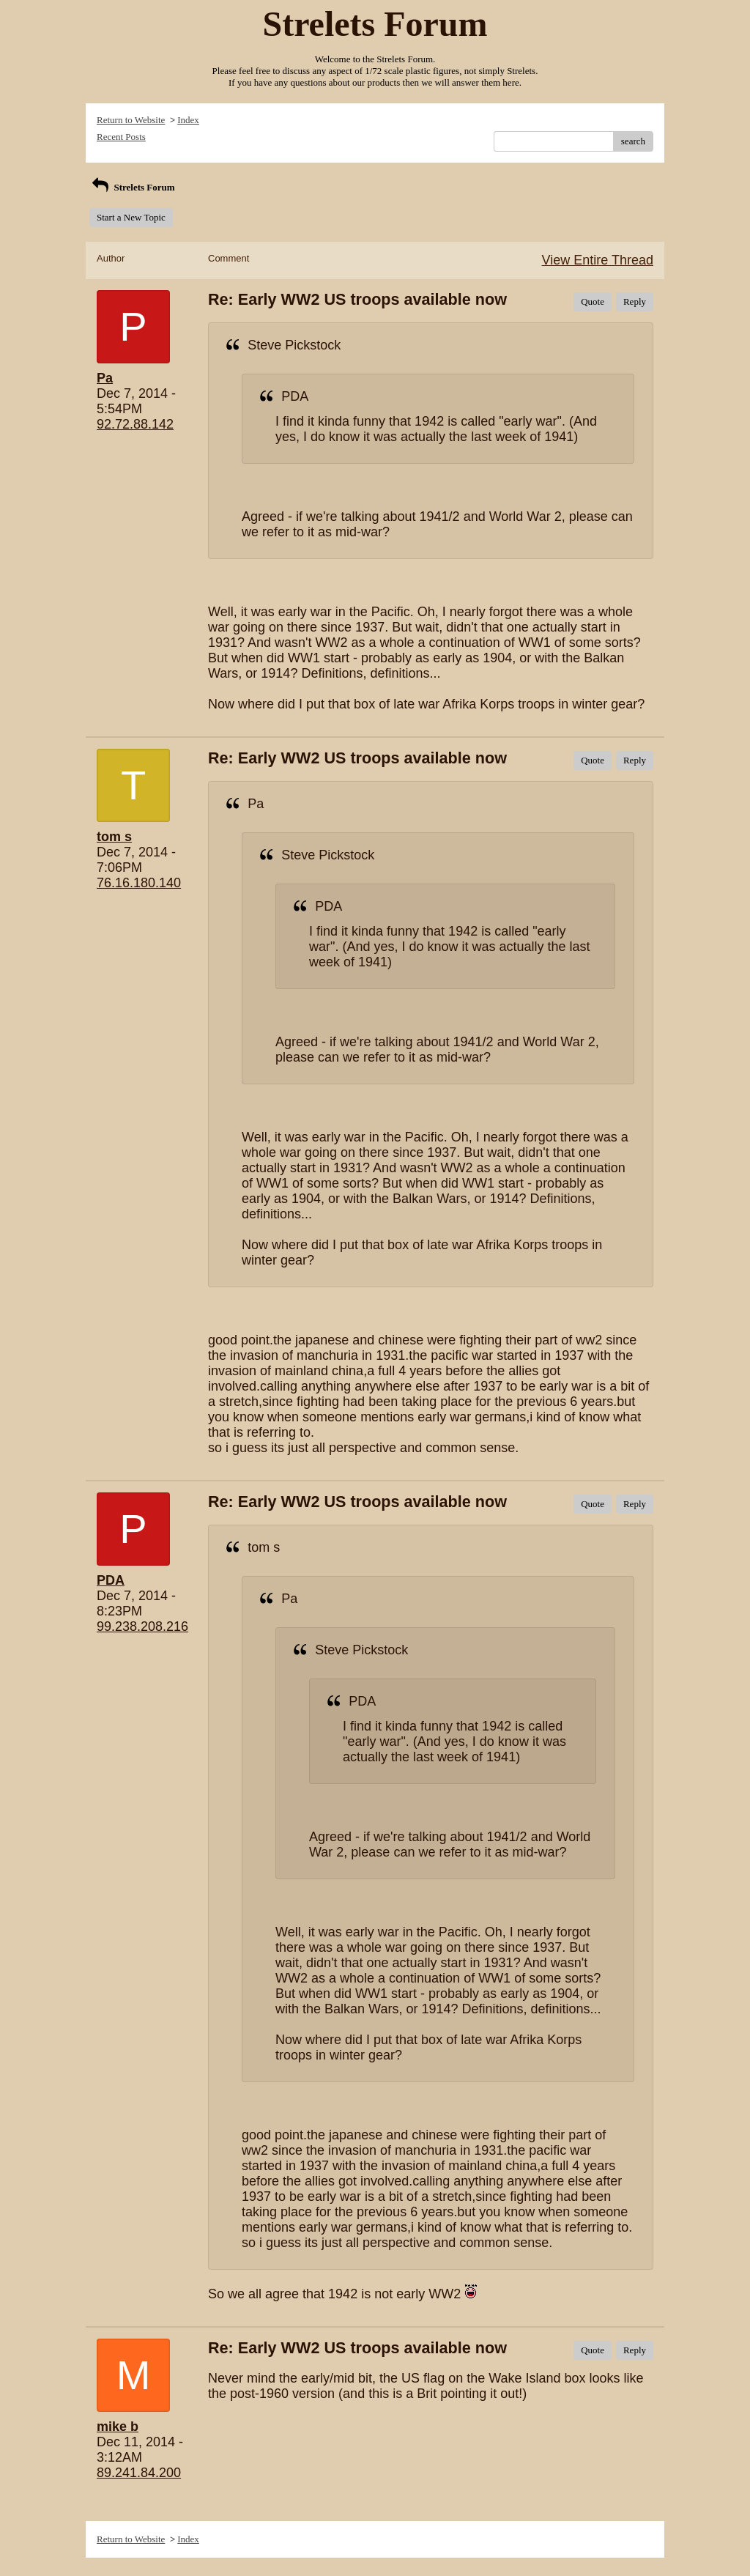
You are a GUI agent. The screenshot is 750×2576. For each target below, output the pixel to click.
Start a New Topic (131, 217)
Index (188, 119)
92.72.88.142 (135, 424)
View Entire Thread (597, 260)
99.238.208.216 (142, 1626)
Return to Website (131, 119)
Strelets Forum (132, 187)
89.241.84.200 (139, 2472)
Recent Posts (121, 136)
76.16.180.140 (139, 883)
